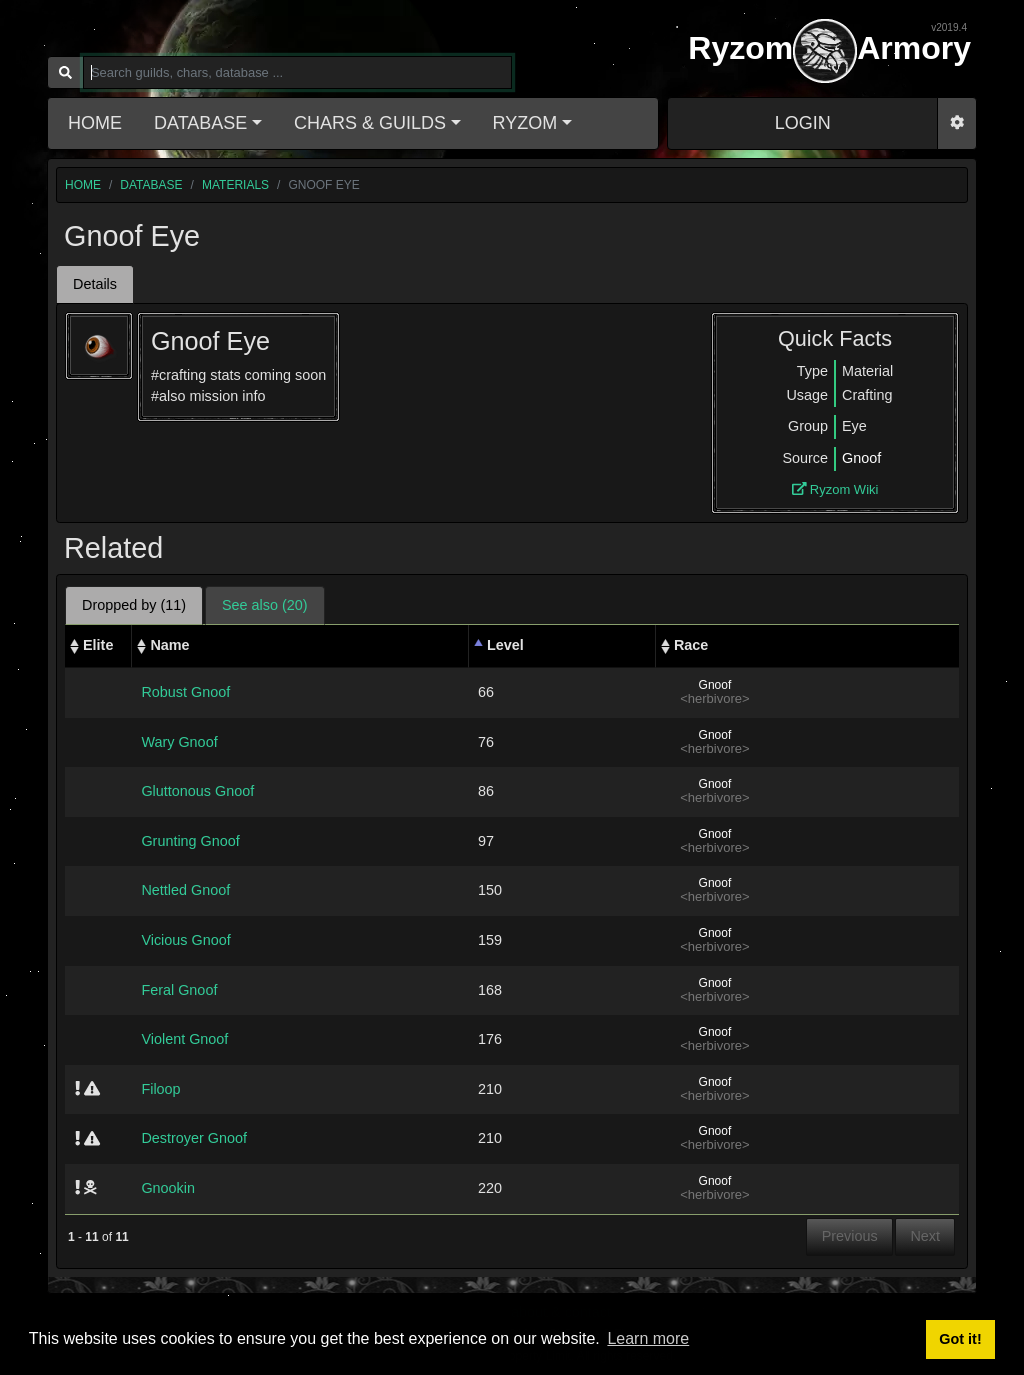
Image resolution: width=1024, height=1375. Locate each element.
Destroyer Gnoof (194, 1138)
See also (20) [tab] (265, 605)
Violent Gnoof (184, 1039)
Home (95, 123)
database (151, 185)
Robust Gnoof (185, 692)
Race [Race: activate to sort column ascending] (691, 645)
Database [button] (200, 123)
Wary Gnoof (179, 742)
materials (235, 185)
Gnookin (168, 1188)
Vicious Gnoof (185, 940)
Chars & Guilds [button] (370, 123)
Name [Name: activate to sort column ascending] (169, 645)
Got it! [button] (960, 1339)
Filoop (160, 1089)
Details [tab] (95, 284)
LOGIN (803, 123)
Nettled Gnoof (185, 890)
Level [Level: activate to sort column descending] (505, 645)
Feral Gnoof (179, 990)
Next (925, 1236)
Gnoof (861, 458)
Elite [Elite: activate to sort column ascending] (98, 645)
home (83, 185)
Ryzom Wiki (835, 489)
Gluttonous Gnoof (197, 791)
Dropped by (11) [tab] (134, 605)
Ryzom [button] (525, 123)
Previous (850, 1236)
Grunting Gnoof (190, 841)
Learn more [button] (648, 1338)
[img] (77, 1088)
